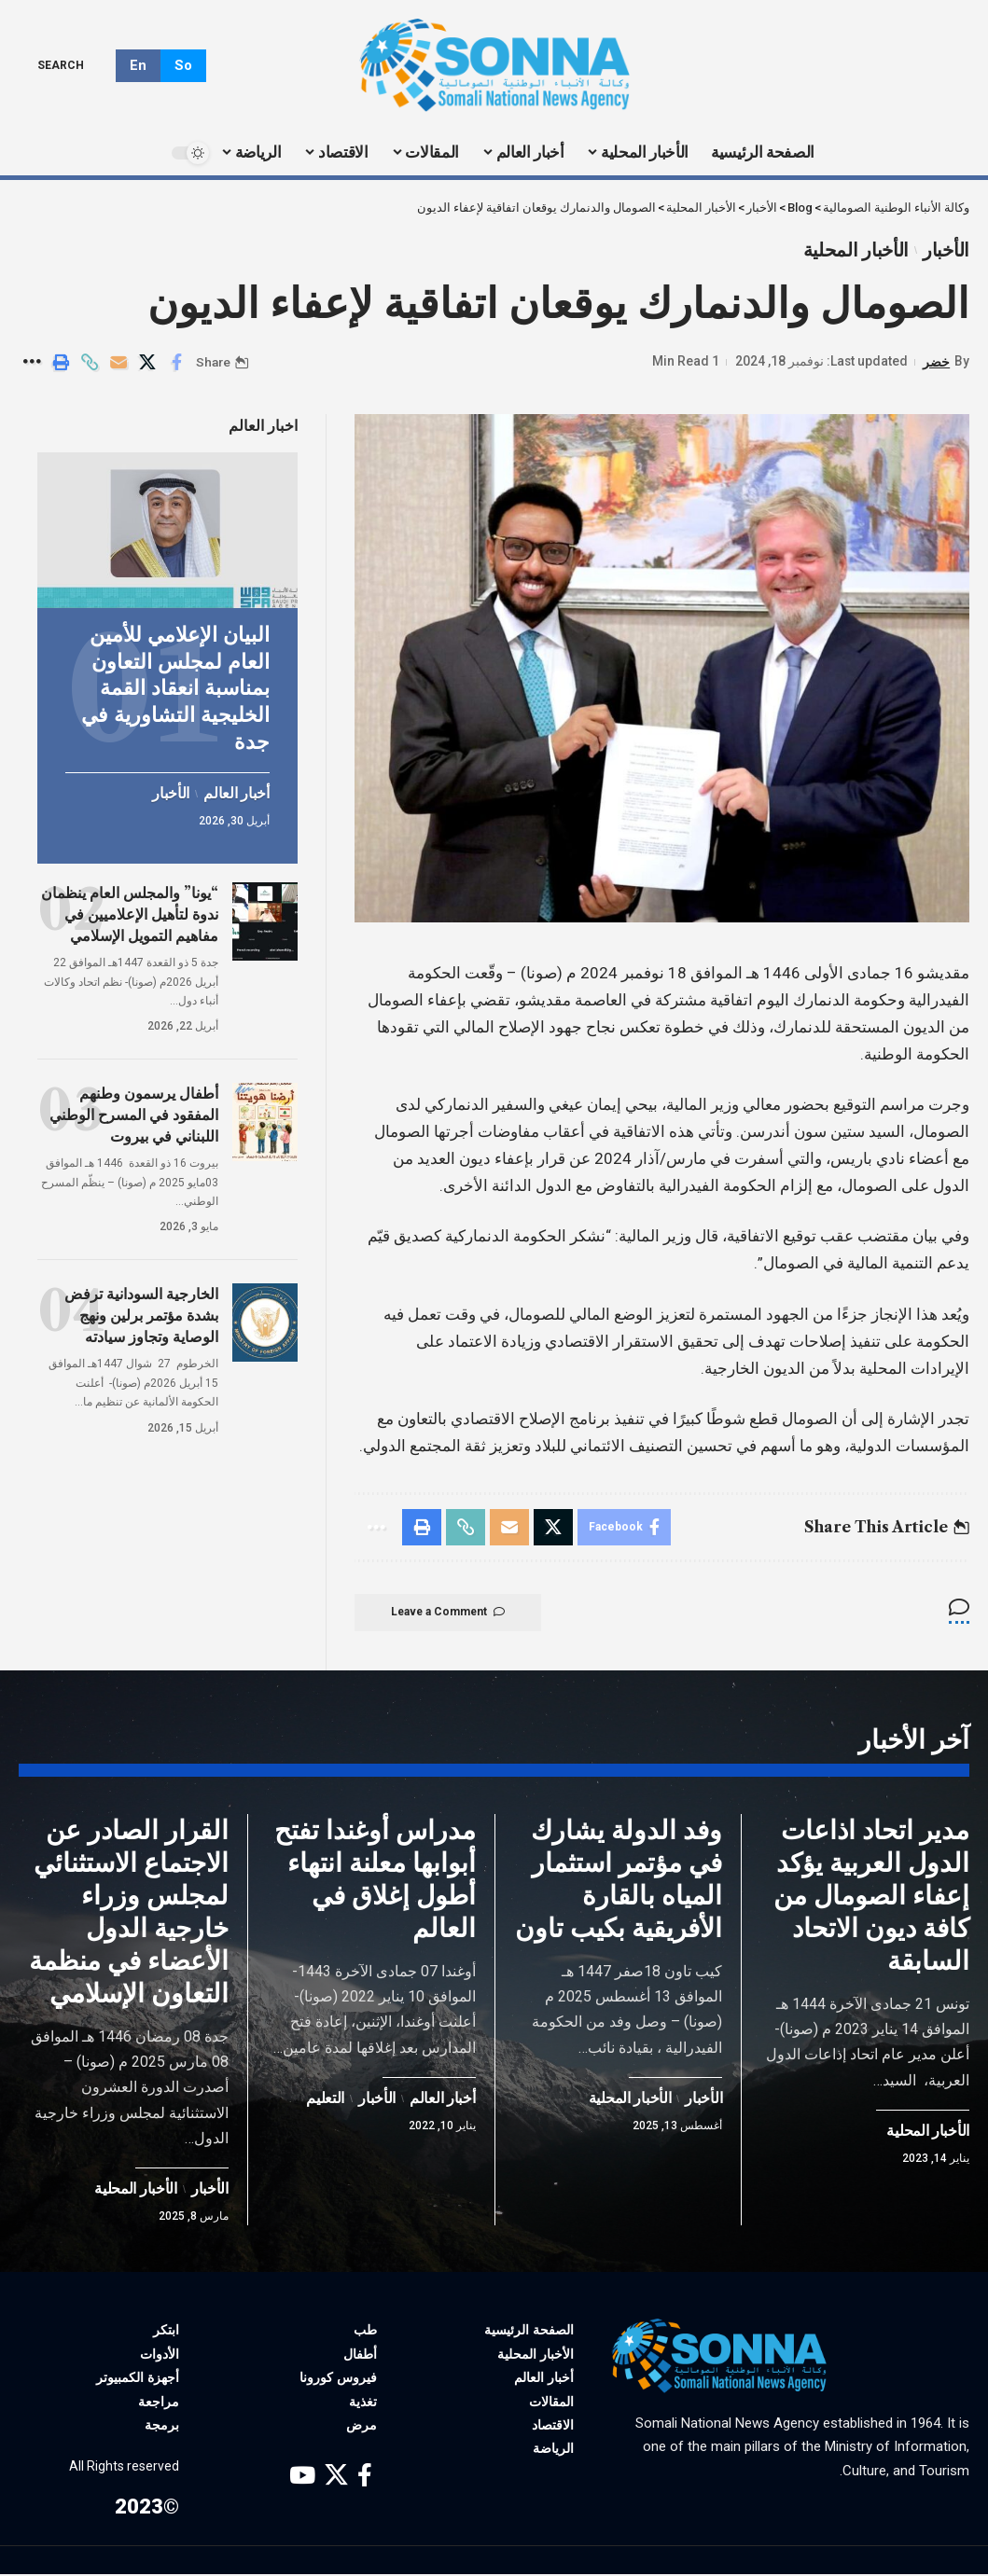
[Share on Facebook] (176, 363)
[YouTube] (302, 2478)
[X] (336, 2478)
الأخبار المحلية (854, 250)
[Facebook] (365, 2478)
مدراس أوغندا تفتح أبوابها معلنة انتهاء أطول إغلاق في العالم (375, 1881)
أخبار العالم (236, 791)
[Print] (61, 363)
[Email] (118, 363)
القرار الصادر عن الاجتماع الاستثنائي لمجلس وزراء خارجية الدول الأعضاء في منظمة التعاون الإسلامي (129, 1913)
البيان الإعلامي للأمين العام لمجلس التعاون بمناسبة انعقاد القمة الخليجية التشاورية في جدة (175, 685)
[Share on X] (147, 363)
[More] (32, 363)
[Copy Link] (90, 363)
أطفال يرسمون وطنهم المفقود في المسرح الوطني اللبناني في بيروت (133, 1111)
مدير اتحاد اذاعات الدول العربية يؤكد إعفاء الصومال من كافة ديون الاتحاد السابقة (871, 1897)
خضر (936, 361)
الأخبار (945, 250)
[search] (74, 65)
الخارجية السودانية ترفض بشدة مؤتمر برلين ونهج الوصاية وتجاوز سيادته (141, 1312)
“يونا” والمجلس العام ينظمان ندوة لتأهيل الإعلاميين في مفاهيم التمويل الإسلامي (129, 910)
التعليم (325, 2100)
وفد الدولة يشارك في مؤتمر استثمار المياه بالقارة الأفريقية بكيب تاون (618, 1881)
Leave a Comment (450, 1613)
